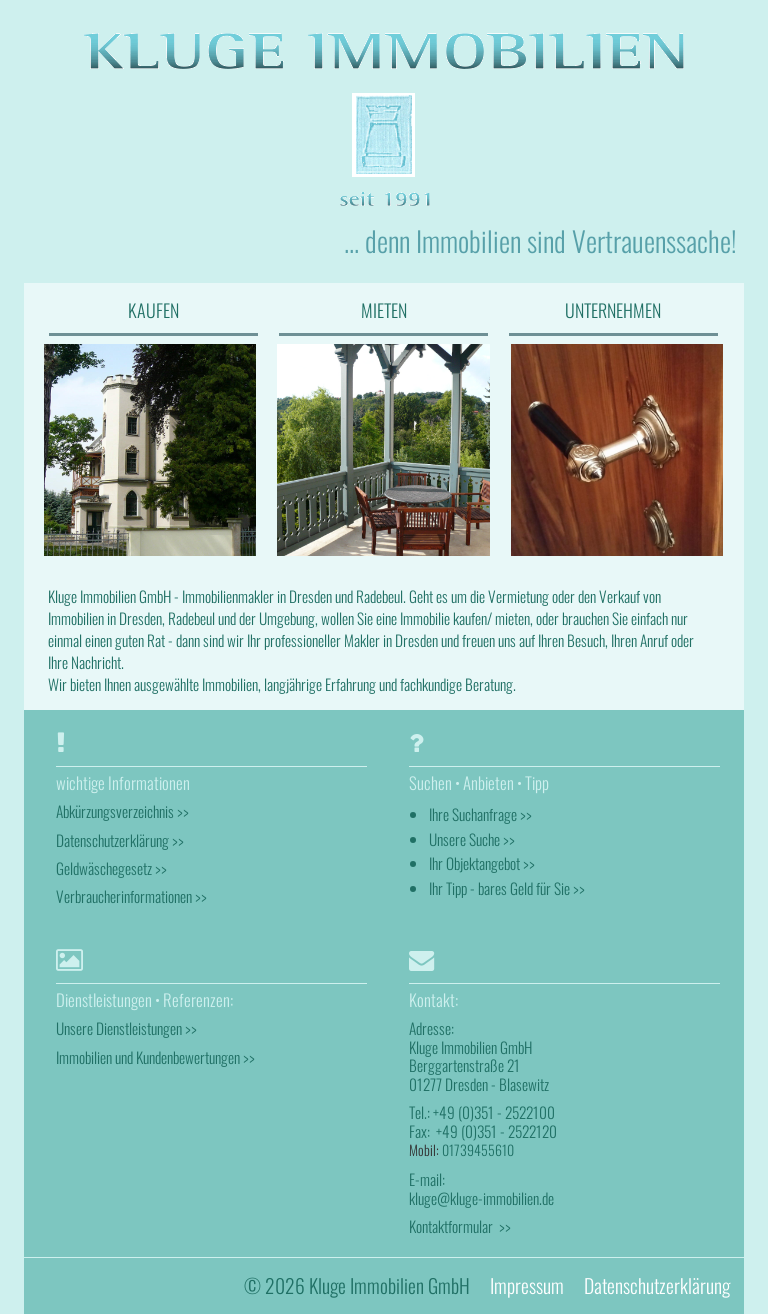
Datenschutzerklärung (657, 1285)
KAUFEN (153, 310)
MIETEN (384, 310)
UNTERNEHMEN (613, 310)
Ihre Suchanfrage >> (480, 814)
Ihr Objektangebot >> (482, 863)
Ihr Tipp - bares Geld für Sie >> (507, 888)
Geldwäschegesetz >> (111, 868)
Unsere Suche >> (472, 839)
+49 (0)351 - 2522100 (494, 1112)
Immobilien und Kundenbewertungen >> (155, 1057)
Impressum (527, 1285)
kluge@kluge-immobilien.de (481, 1198)
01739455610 (478, 1149)
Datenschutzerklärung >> (120, 840)
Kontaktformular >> (460, 1226)
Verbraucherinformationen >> (131, 896)
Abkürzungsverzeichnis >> (122, 811)
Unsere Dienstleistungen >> (126, 1028)
